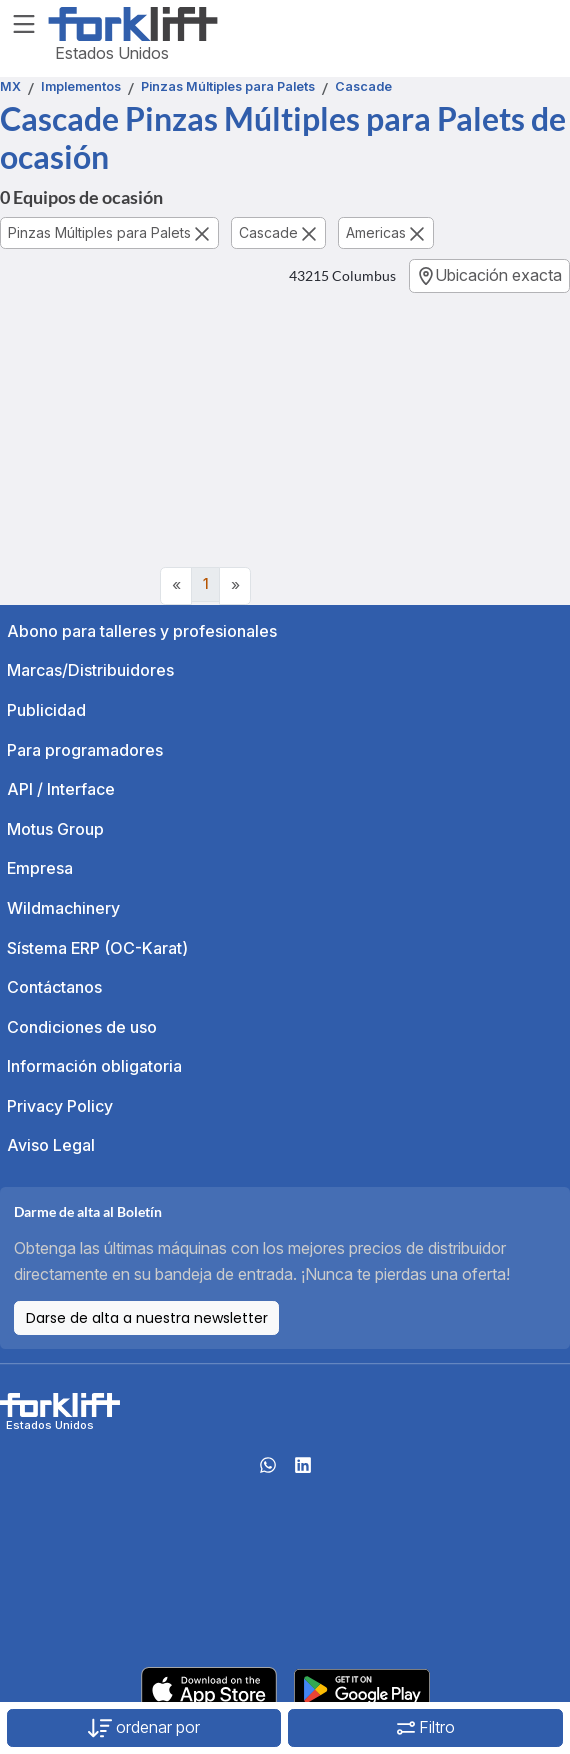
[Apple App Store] (209, 1688)
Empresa (40, 868)
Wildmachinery (63, 908)
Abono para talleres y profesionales (142, 631)
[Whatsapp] (268, 1471)
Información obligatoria (94, 1066)
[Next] (235, 586)
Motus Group (55, 829)
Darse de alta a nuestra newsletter (147, 1318)
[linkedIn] (303, 1471)
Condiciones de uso (82, 1027)
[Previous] (176, 586)
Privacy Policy (60, 1106)
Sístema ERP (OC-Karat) (97, 948)
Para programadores (85, 750)
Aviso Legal (51, 1145)
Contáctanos (54, 987)
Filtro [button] (426, 1727)
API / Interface (61, 789)
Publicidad (46, 710)
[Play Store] (362, 1688)
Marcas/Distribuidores (90, 670)
